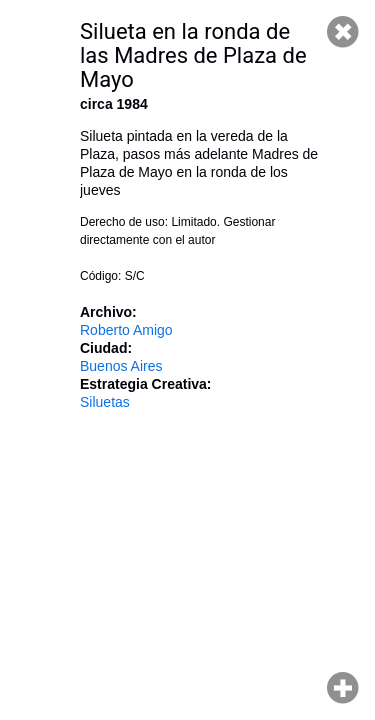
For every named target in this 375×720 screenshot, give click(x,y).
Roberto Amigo (126, 330)
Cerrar (343, 32)
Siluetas (105, 402)
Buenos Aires (121, 366)
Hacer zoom (343, 688)
